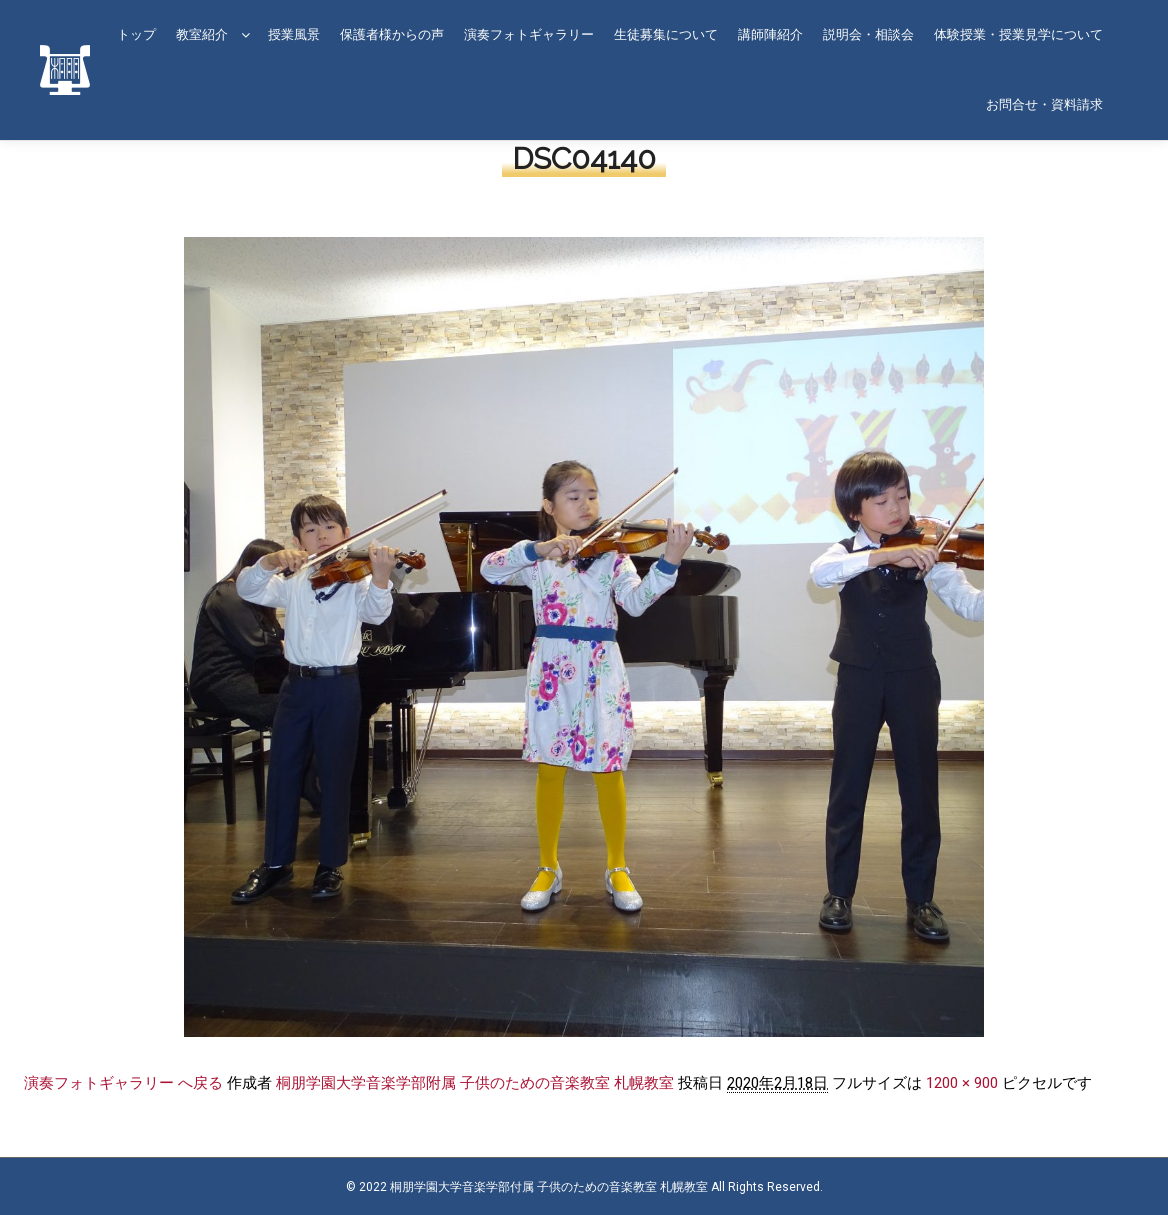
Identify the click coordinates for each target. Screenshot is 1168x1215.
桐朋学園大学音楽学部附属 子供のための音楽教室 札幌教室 (475, 1083)
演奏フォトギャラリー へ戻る (123, 1083)
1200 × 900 (962, 1083)
